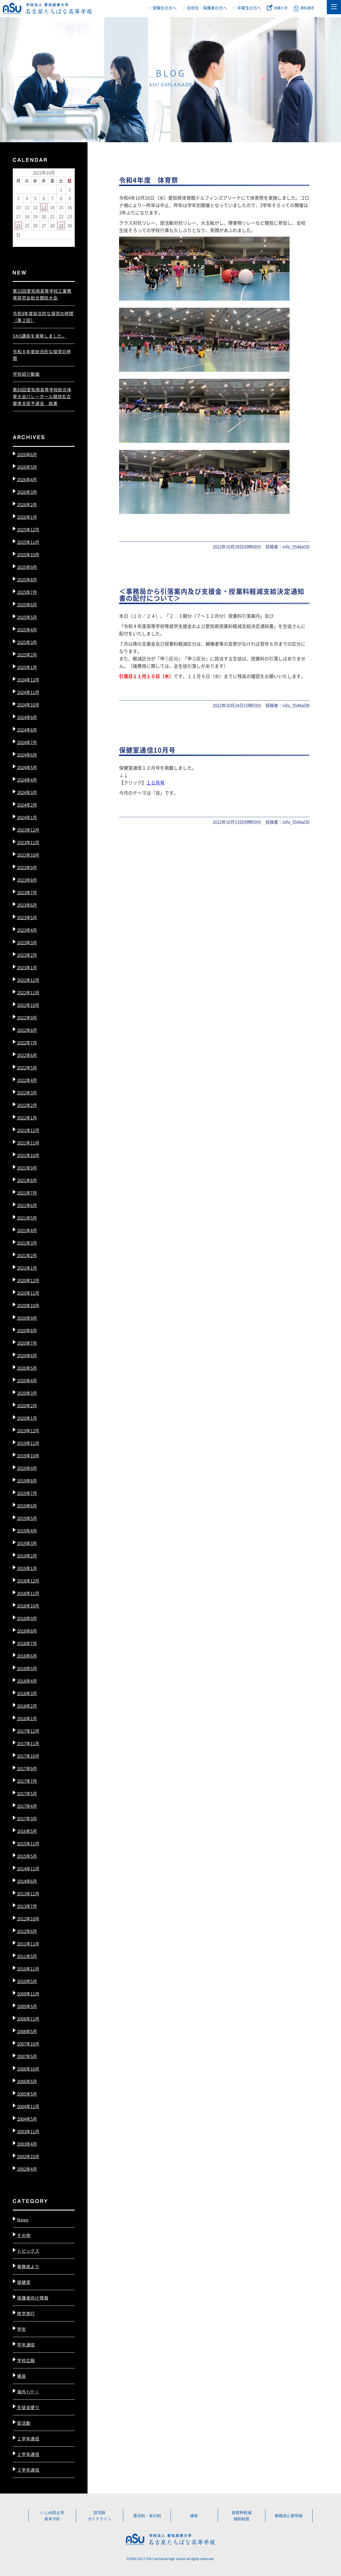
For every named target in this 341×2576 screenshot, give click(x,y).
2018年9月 (27, 1618)
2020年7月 (27, 1343)
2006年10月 (28, 2069)
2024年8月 (27, 730)
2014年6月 (27, 1881)
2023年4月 (27, 930)
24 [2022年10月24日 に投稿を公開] (18, 225)
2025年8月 (27, 579)
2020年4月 (27, 1380)
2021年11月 (28, 1143)
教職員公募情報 (289, 2515)
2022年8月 (27, 1030)
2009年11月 (28, 1994)
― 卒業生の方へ (246, 8)
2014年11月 (28, 1868)
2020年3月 (27, 1393)
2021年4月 (27, 1230)
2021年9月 (27, 1168)
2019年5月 (27, 1518)
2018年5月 (27, 1668)
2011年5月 (27, 1956)
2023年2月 (27, 955)
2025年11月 (28, 542)
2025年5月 (27, 617)
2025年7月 (27, 592)
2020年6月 (27, 1355)
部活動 (23, 2423)
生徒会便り (28, 2407)
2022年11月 (28, 992)
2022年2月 (27, 1105)
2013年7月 (27, 1906)
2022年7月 (27, 1043)
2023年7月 (27, 892)
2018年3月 (27, 1693)
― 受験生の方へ (162, 8)
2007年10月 (28, 2044)
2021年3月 (27, 1243)
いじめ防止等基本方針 (52, 2515)
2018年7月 (27, 1643)
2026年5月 (27, 467)
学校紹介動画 (26, 374)
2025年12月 (28, 529)
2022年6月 (27, 1055)
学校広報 (26, 2360)
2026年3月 (27, 492)
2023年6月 (27, 905)
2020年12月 (28, 1280)
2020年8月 (27, 1330)
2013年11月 (28, 1894)
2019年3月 (27, 1543)
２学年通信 (28, 2454)
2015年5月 (27, 1856)
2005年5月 (27, 2094)
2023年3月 (27, 942)
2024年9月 (27, 717)
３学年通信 (28, 2470)
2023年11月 (28, 842)
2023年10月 (28, 855)
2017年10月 (28, 1756)
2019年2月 (27, 1556)
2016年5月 (27, 1831)
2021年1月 (27, 1268)
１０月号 (155, 782)
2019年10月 (28, 1456)
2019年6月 (27, 1506)
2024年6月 (27, 755)
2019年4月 (27, 1531)
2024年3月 (27, 792)
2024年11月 (28, 692)
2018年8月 (27, 1631)
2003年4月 (27, 2144)
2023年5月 (27, 917)
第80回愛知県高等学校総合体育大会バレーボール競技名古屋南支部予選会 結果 (42, 396)
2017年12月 (28, 1731)
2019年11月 (28, 1443)
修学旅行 (26, 2313)
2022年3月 (27, 1093)
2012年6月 (27, 1931)
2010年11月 (28, 1969)
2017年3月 (27, 1818)
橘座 (21, 2376)
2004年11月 (28, 2106)
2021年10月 (28, 1155)
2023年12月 (28, 830)
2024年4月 (27, 780)
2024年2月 (27, 805)
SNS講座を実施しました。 (39, 336)
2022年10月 (28, 1005)
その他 (23, 2235)
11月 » (32, 242)
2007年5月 (27, 2056)
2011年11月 (28, 1944)
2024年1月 (27, 817)
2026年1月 (27, 517)
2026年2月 (27, 504)
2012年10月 (28, 1919)
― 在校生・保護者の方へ (204, 8)
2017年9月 (27, 1768)
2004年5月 (27, 2119)
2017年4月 (27, 1806)
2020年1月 (27, 1418)
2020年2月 (27, 1405)
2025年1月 (27, 667)
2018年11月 (28, 1593)
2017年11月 (28, 1743)
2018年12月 (28, 1581)
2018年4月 (27, 1681)
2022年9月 (27, 1018)
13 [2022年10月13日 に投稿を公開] (43, 207)
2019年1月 (27, 1568)
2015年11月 (28, 1843)
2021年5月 (27, 1218)
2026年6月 (27, 454)
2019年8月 (27, 1481)
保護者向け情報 (32, 2298)
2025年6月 (27, 605)
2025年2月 (27, 655)
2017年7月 (27, 1781)
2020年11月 (28, 1293)
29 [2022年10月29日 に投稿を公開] (61, 225)
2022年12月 (28, 980)
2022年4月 (27, 1080)
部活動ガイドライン (99, 2515)
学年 (21, 2329)
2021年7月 (27, 1193)
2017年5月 (27, 1793)
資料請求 (307, 7)
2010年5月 (27, 1981)
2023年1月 (27, 967)
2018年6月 (27, 1656)
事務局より (28, 2266)
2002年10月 (28, 2156)
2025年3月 (27, 642)
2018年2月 (27, 1706)
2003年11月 (28, 2131)
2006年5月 (27, 2081)
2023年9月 (27, 867)
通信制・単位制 (147, 2515)
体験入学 (281, 7)
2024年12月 (28, 680)
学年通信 (26, 2345)
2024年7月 (27, 742)
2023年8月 (27, 880)
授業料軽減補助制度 (241, 2515)
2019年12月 (28, 1430)
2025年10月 (28, 554)
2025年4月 (27, 630)
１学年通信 (28, 2438)
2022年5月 (27, 1068)
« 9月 (18, 242)
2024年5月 (27, 767)
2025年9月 (27, 567)
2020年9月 (27, 1318)
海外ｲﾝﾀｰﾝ (27, 2392)
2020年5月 (27, 1368)
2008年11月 (28, 2019)
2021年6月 (27, 1205)
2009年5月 (27, 2006)
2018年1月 (27, 1718)
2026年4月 (27, 479)
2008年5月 (27, 2031)
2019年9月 (27, 1468)
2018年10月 (28, 1606)
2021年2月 (27, 1255)
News (23, 2219)
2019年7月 (27, 1493)
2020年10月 (28, 1305)
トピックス (28, 2251)
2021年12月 (28, 1130)
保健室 (23, 2282)
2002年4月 (27, 2169)
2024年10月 (28, 705)
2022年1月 (27, 1118)
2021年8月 (27, 1180)
